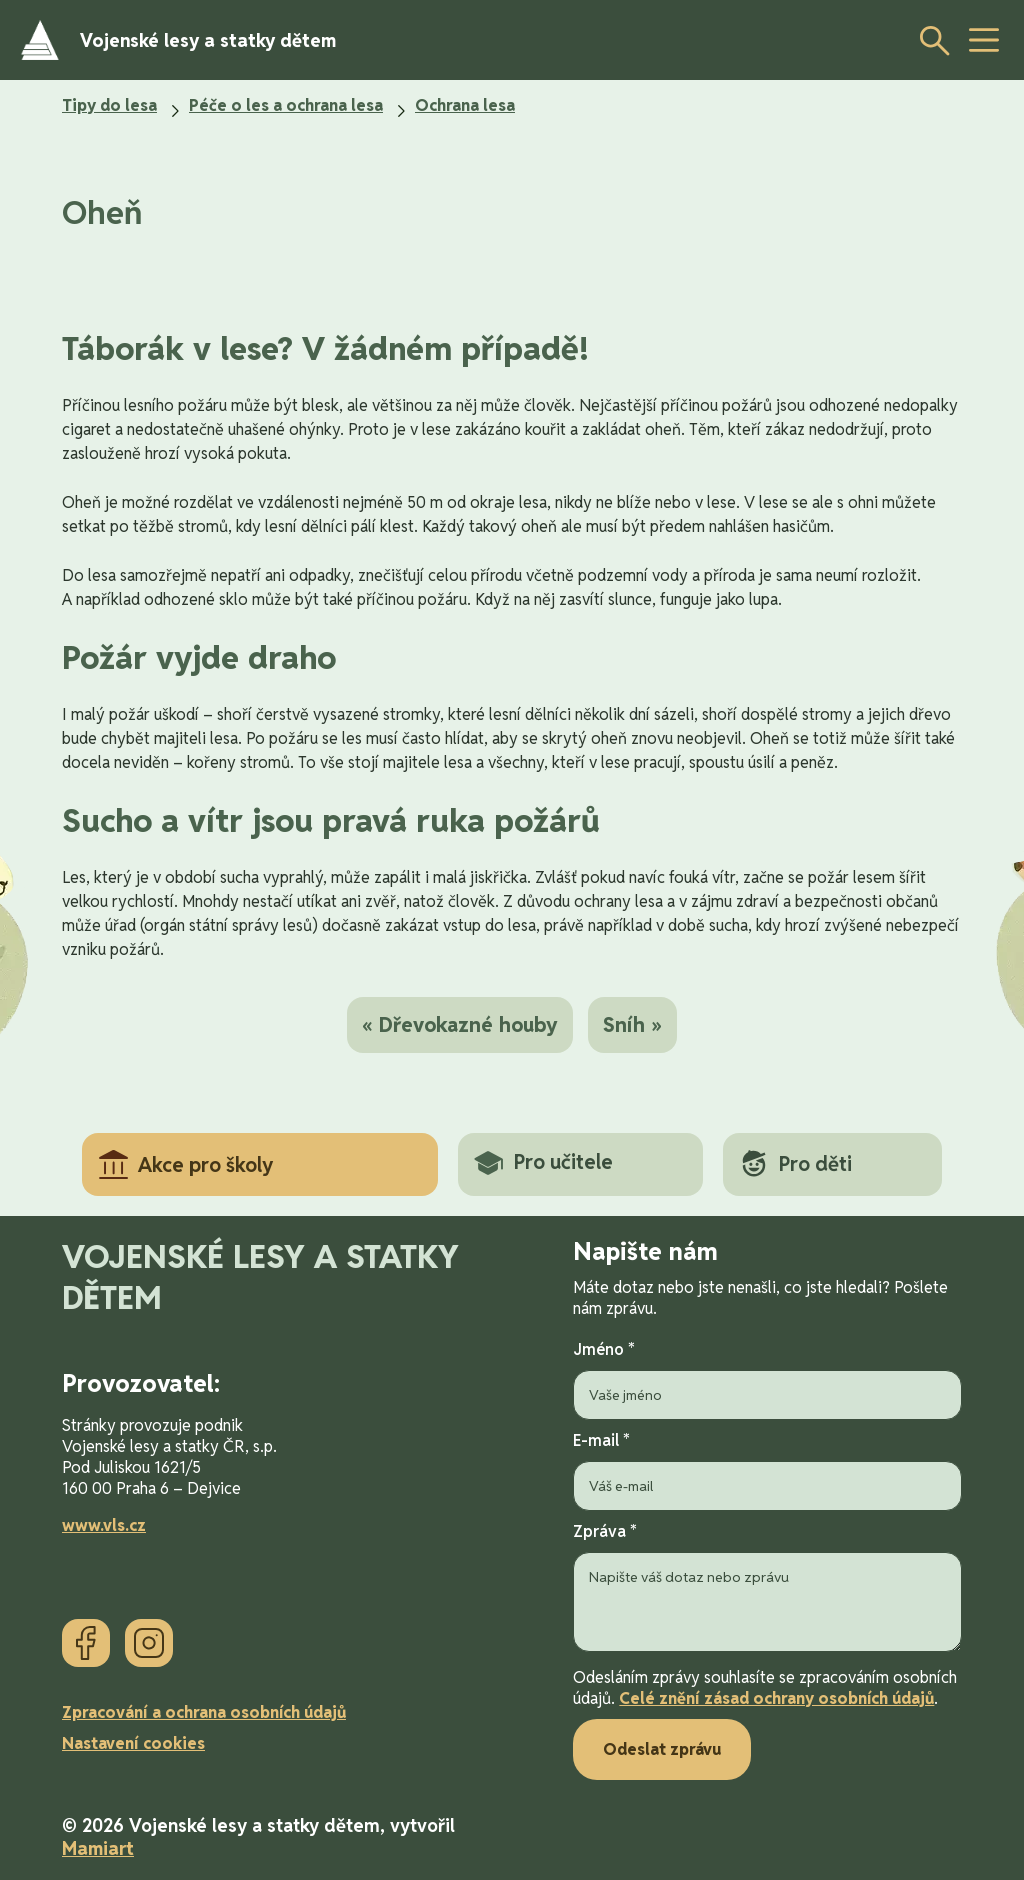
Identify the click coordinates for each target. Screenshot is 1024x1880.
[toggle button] (984, 40)
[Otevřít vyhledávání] (929, 40)
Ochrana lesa (465, 105)
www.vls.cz (104, 1525)
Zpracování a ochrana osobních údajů (204, 1712)
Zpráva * (767, 1589)
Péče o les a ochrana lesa (286, 105)
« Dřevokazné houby (460, 1025)
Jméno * (767, 1379)
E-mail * (767, 1470)
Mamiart (98, 1848)
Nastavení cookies (133, 1743)
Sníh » (632, 1025)
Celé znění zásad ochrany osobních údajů (776, 1698)
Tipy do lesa (109, 105)
